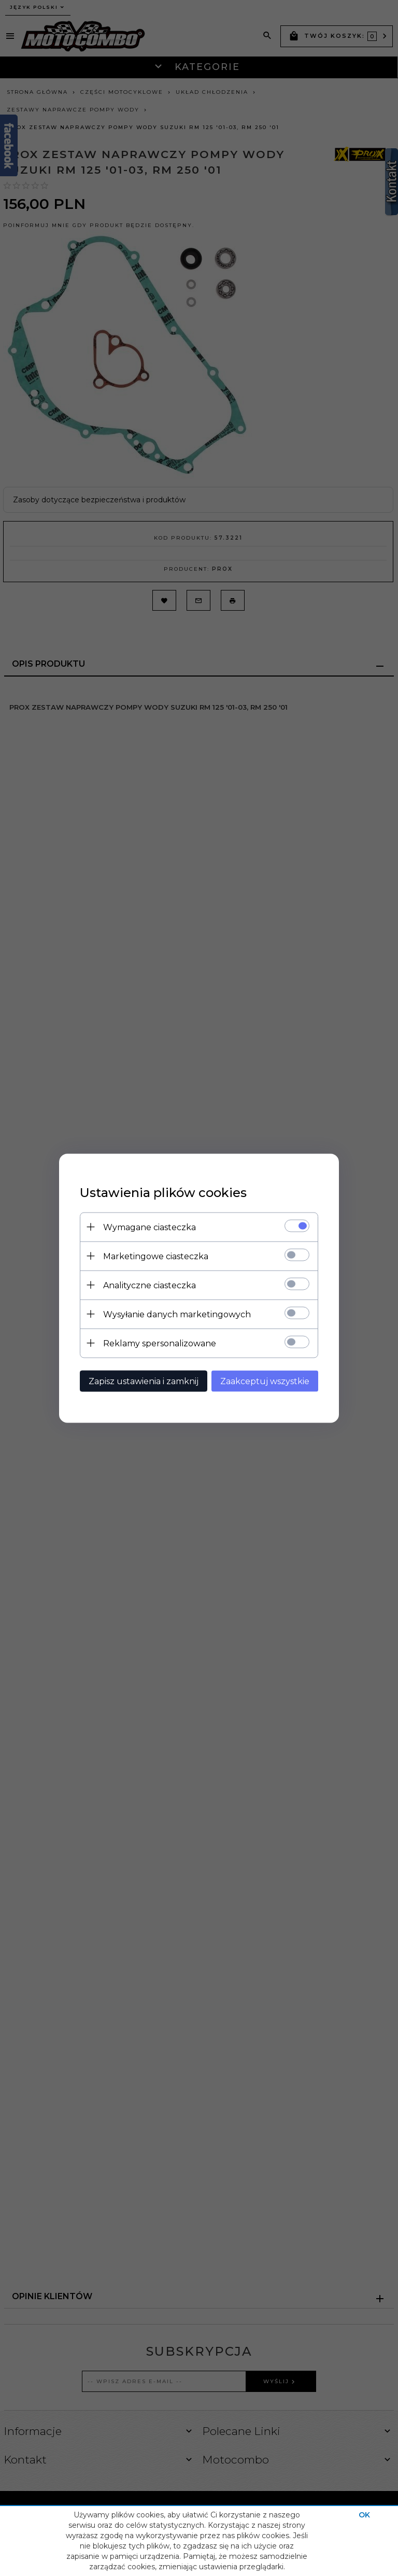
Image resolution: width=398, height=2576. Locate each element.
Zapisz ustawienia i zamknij (143, 1381)
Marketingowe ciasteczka (155, 1256)
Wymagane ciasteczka (149, 1227)
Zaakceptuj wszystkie (264, 1381)
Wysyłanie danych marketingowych (177, 1314)
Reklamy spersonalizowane (159, 1343)
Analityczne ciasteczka (149, 1285)
